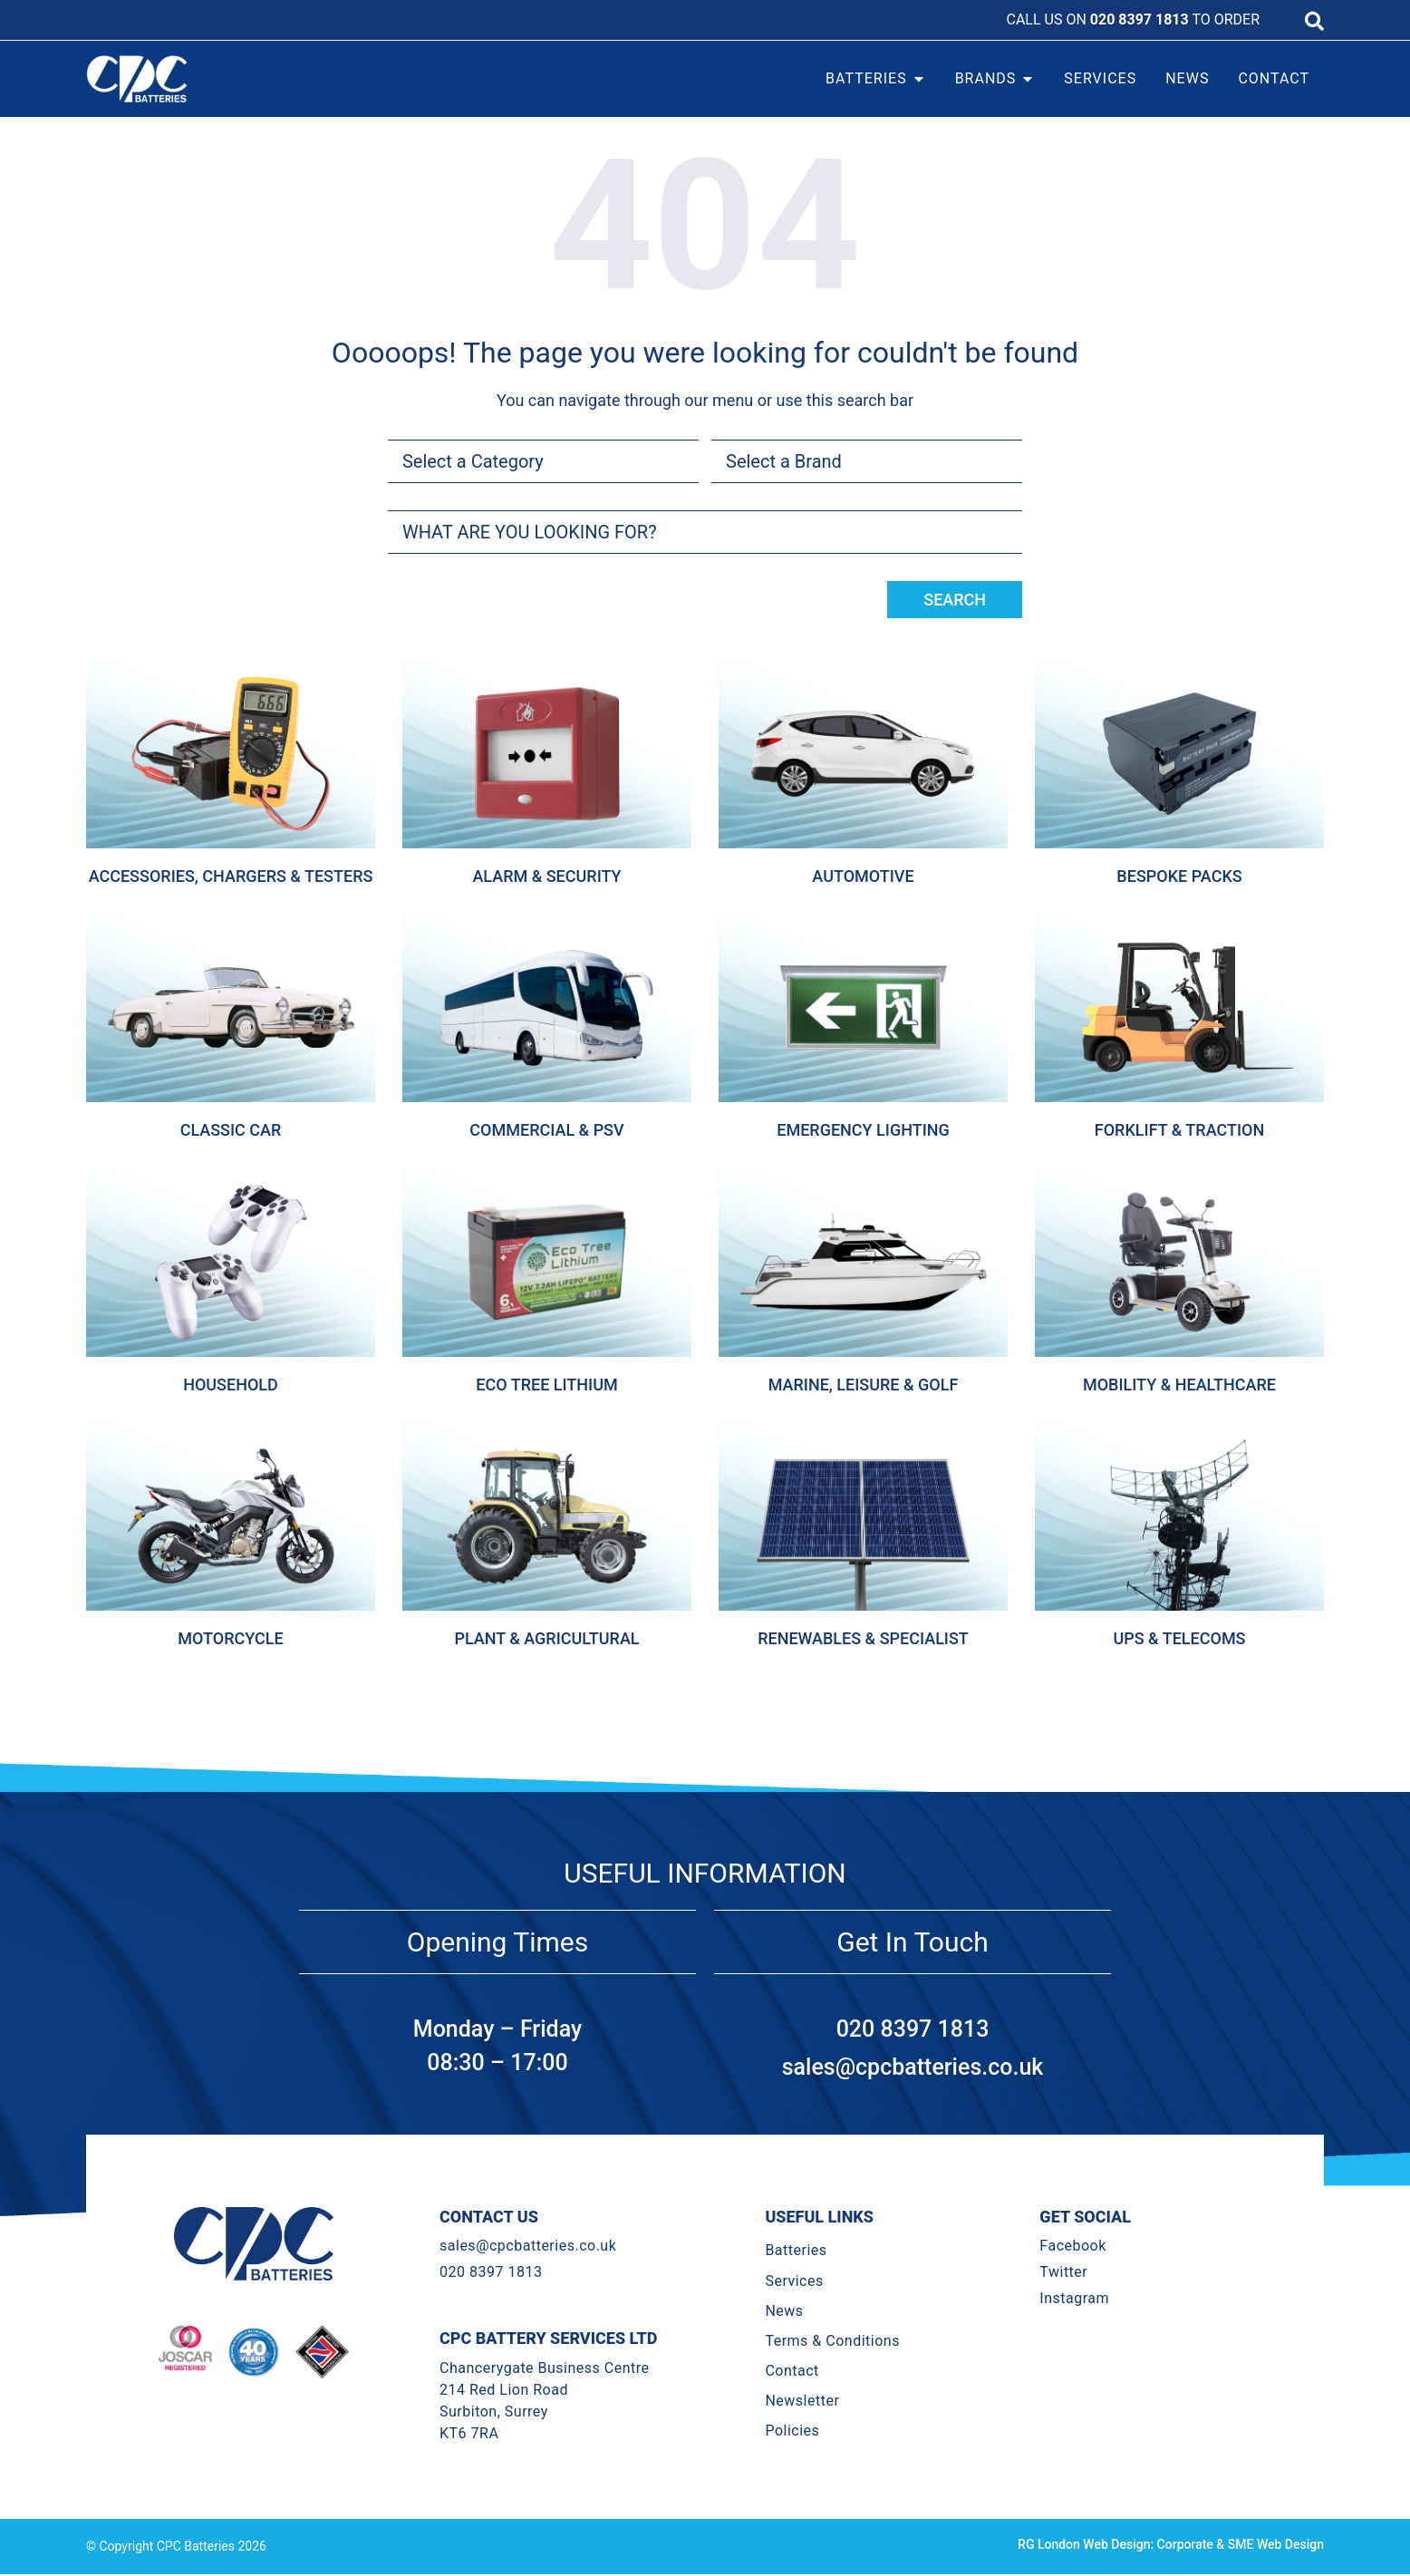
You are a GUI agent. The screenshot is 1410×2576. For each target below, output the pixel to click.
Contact (791, 2370)
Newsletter (802, 2400)
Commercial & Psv (546, 1129)
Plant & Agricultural (546, 1638)
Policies (792, 2430)
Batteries (795, 2250)
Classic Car (231, 1129)
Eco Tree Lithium (546, 1384)
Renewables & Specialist (863, 1638)
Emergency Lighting (863, 1129)
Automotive (862, 876)
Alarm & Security (546, 876)
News (784, 2310)
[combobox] (705, 532)
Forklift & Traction (1179, 1129)
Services (794, 2281)
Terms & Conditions (832, 2340)
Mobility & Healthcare (1179, 1384)
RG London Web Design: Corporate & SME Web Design (1171, 2544)
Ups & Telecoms (1179, 1638)
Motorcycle (230, 1638)
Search (954, 599)
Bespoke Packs (1178, 876)
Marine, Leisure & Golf (863, 1384)
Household (230, 1384)
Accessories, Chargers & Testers (231, 876)
